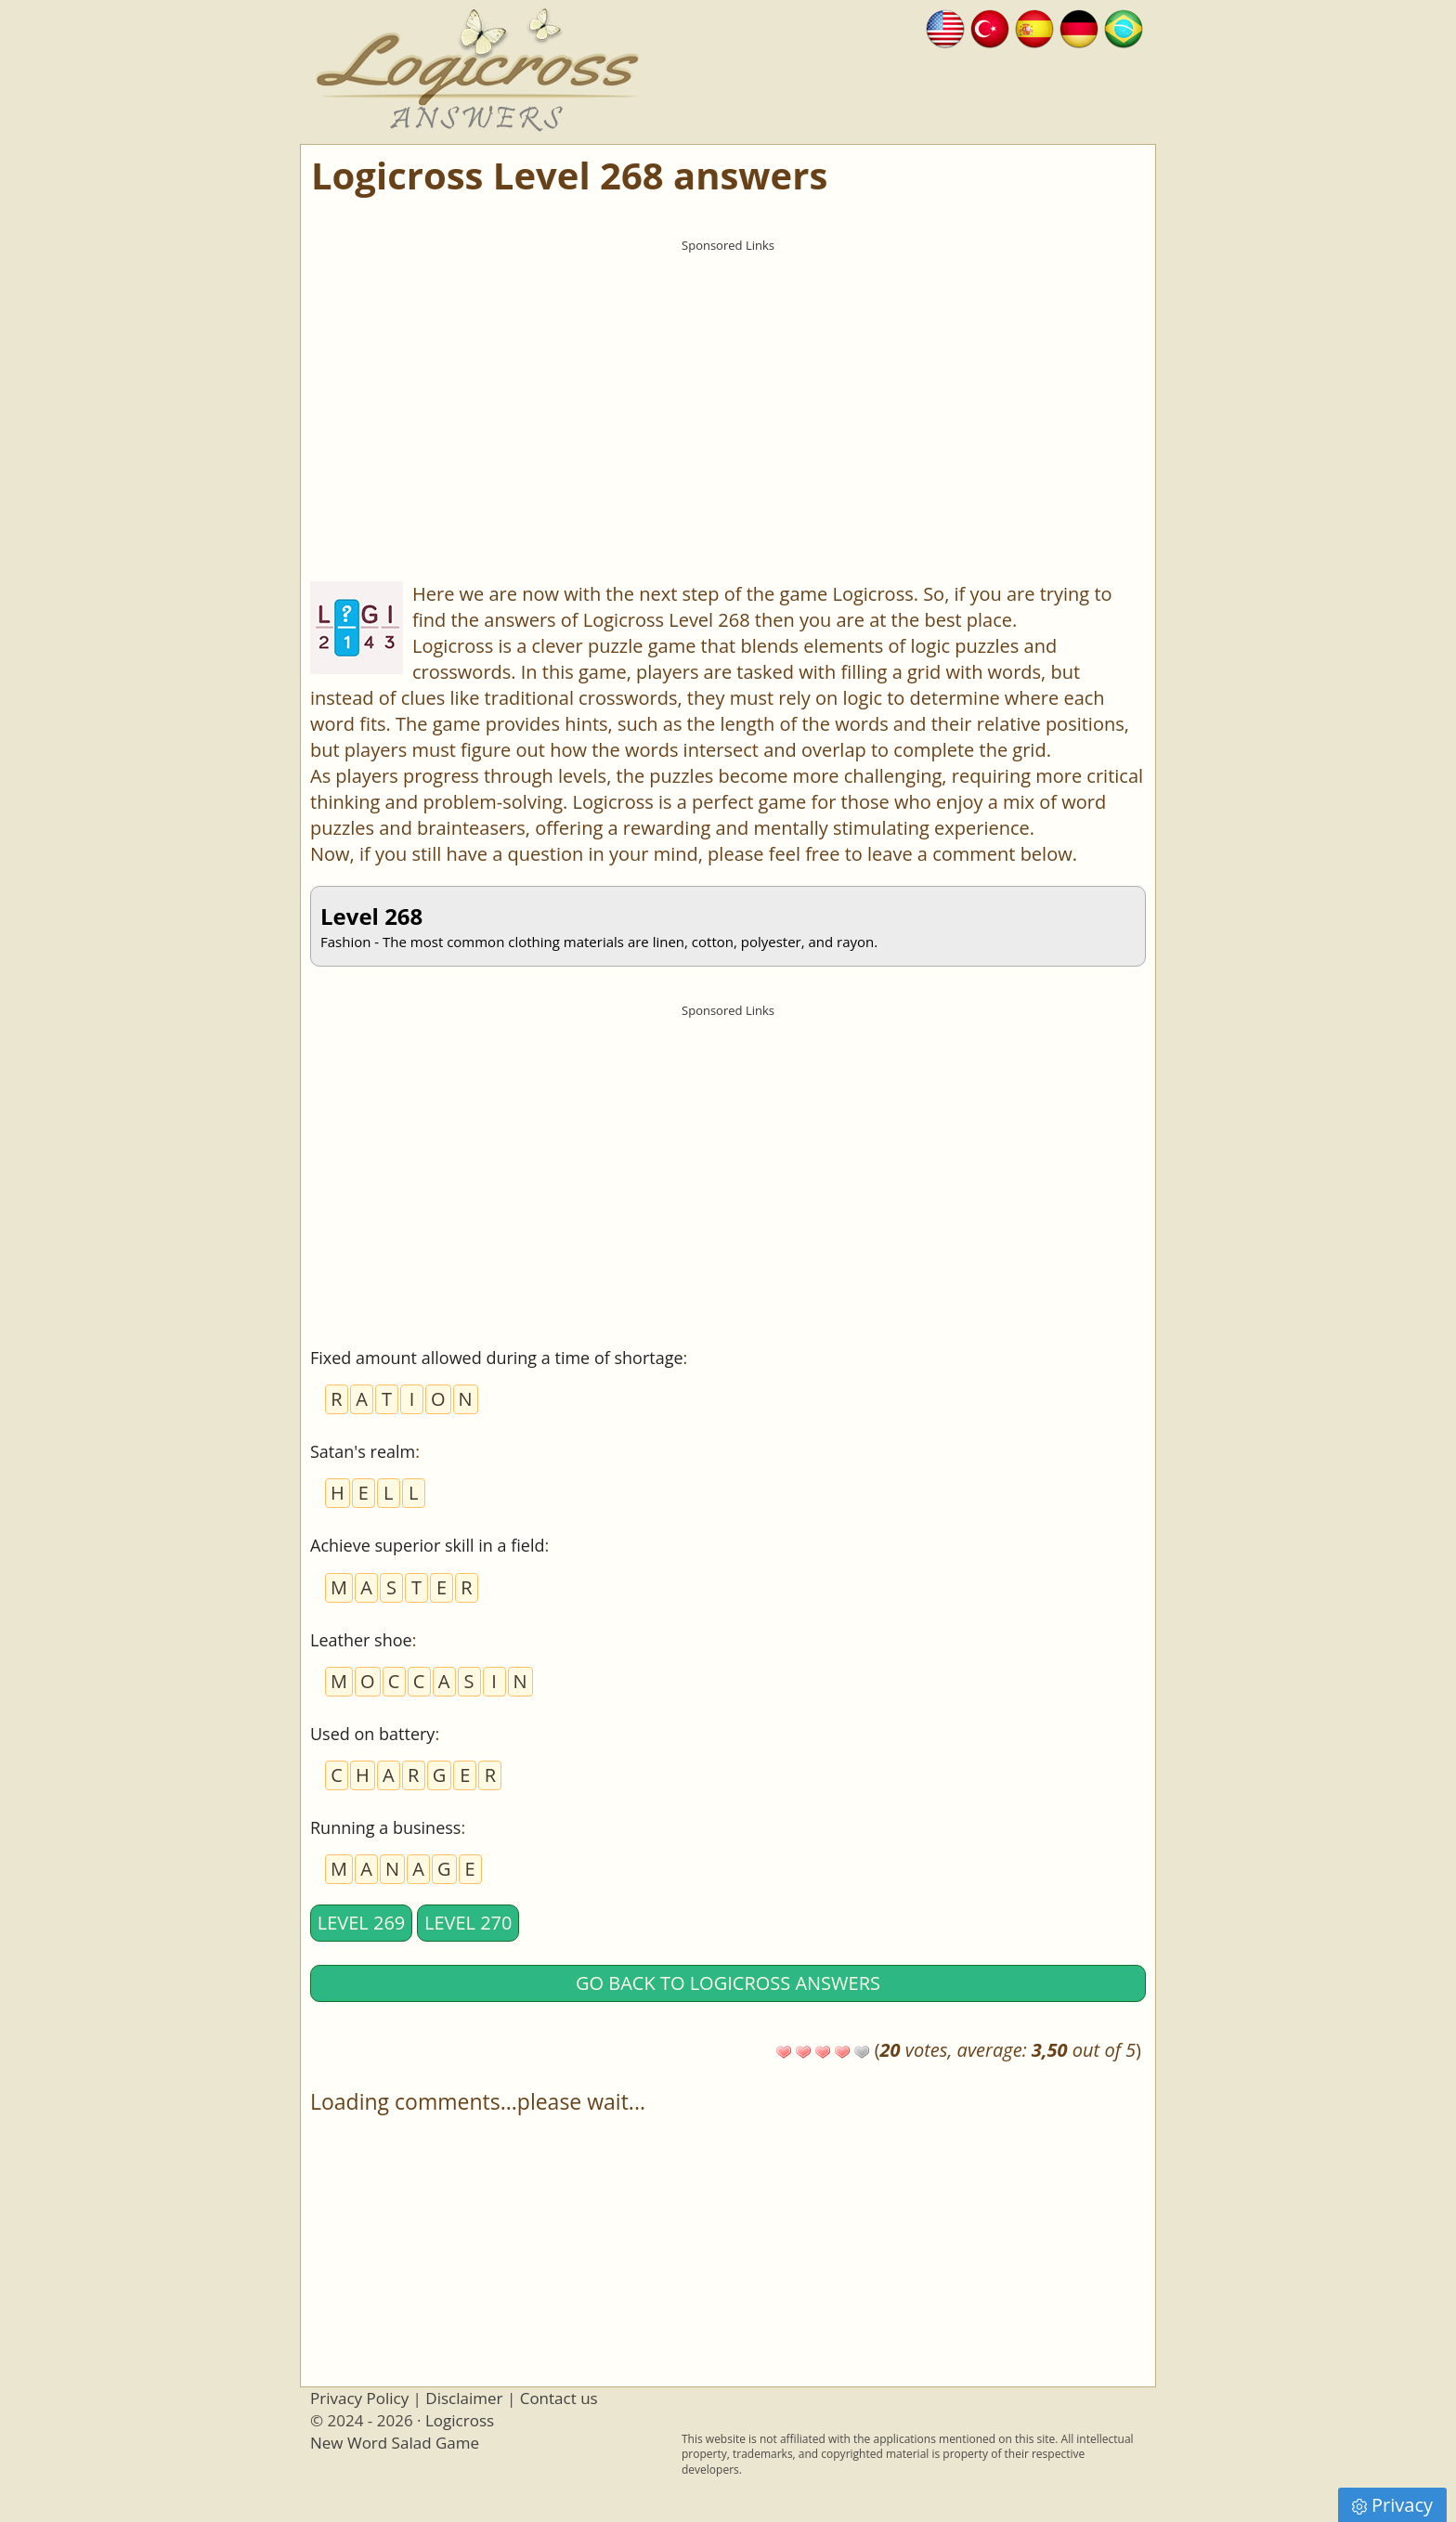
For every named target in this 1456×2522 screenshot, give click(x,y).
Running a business (385, 1827)
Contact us (559, 2398)
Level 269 (362, 1922)
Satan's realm (362, 1451)
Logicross (459, 2420)
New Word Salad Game (394, 2442)
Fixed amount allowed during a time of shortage (496, 1357)
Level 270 (468, 1922)
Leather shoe (361, 1640)
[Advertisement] (728, 391)
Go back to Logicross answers (728, 1983)
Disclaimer (463, 2398)
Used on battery (372, 1733)
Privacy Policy (359, 2398)
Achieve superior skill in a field (427, 1545)
